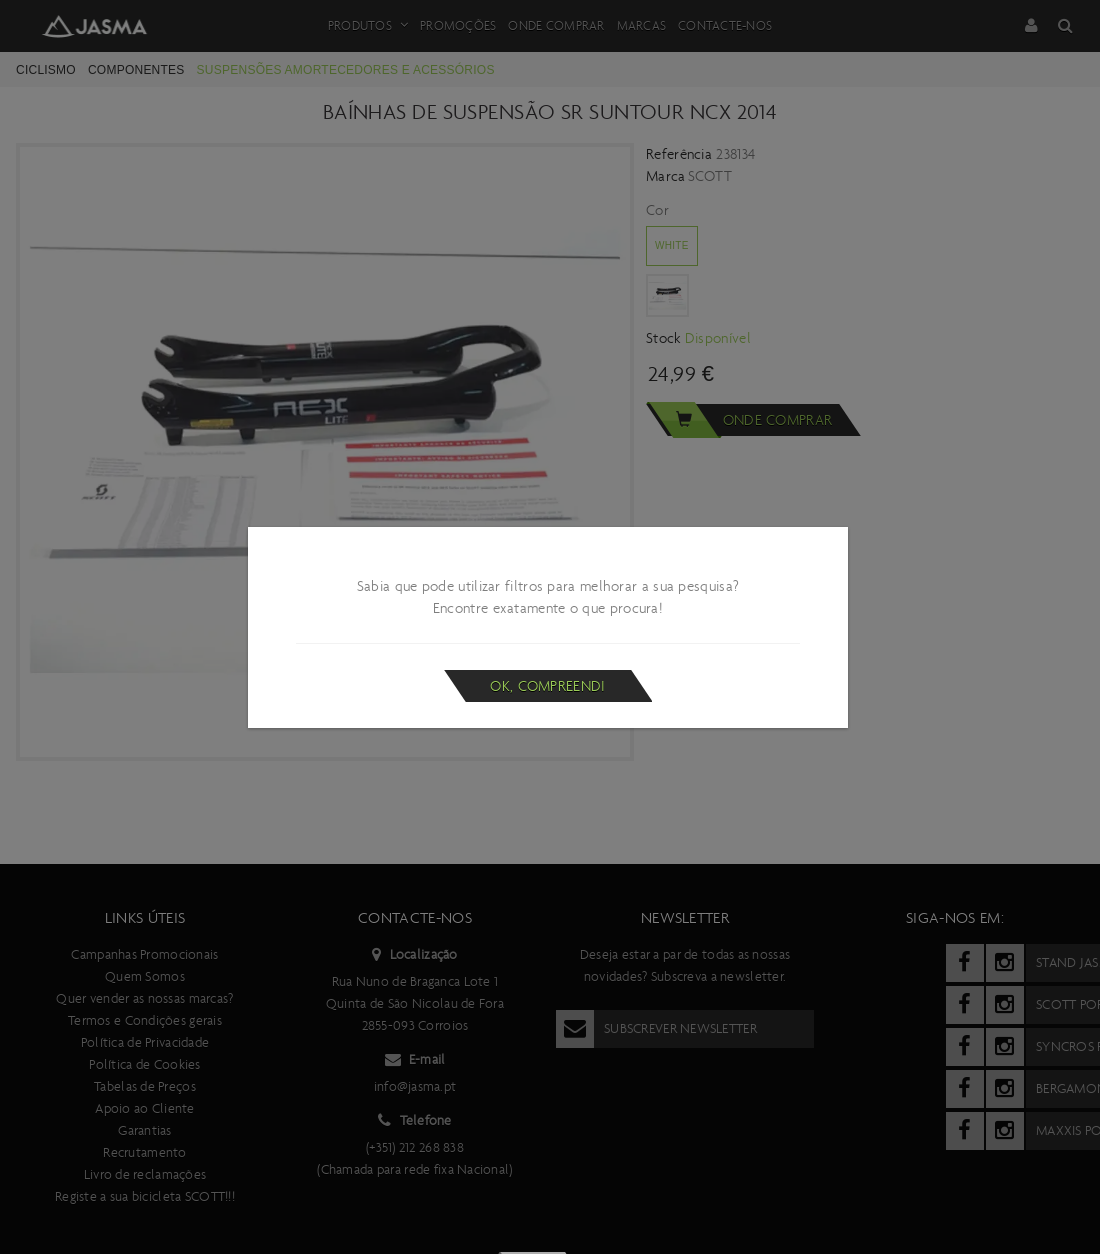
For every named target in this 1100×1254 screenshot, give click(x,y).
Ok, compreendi (547, 686)
